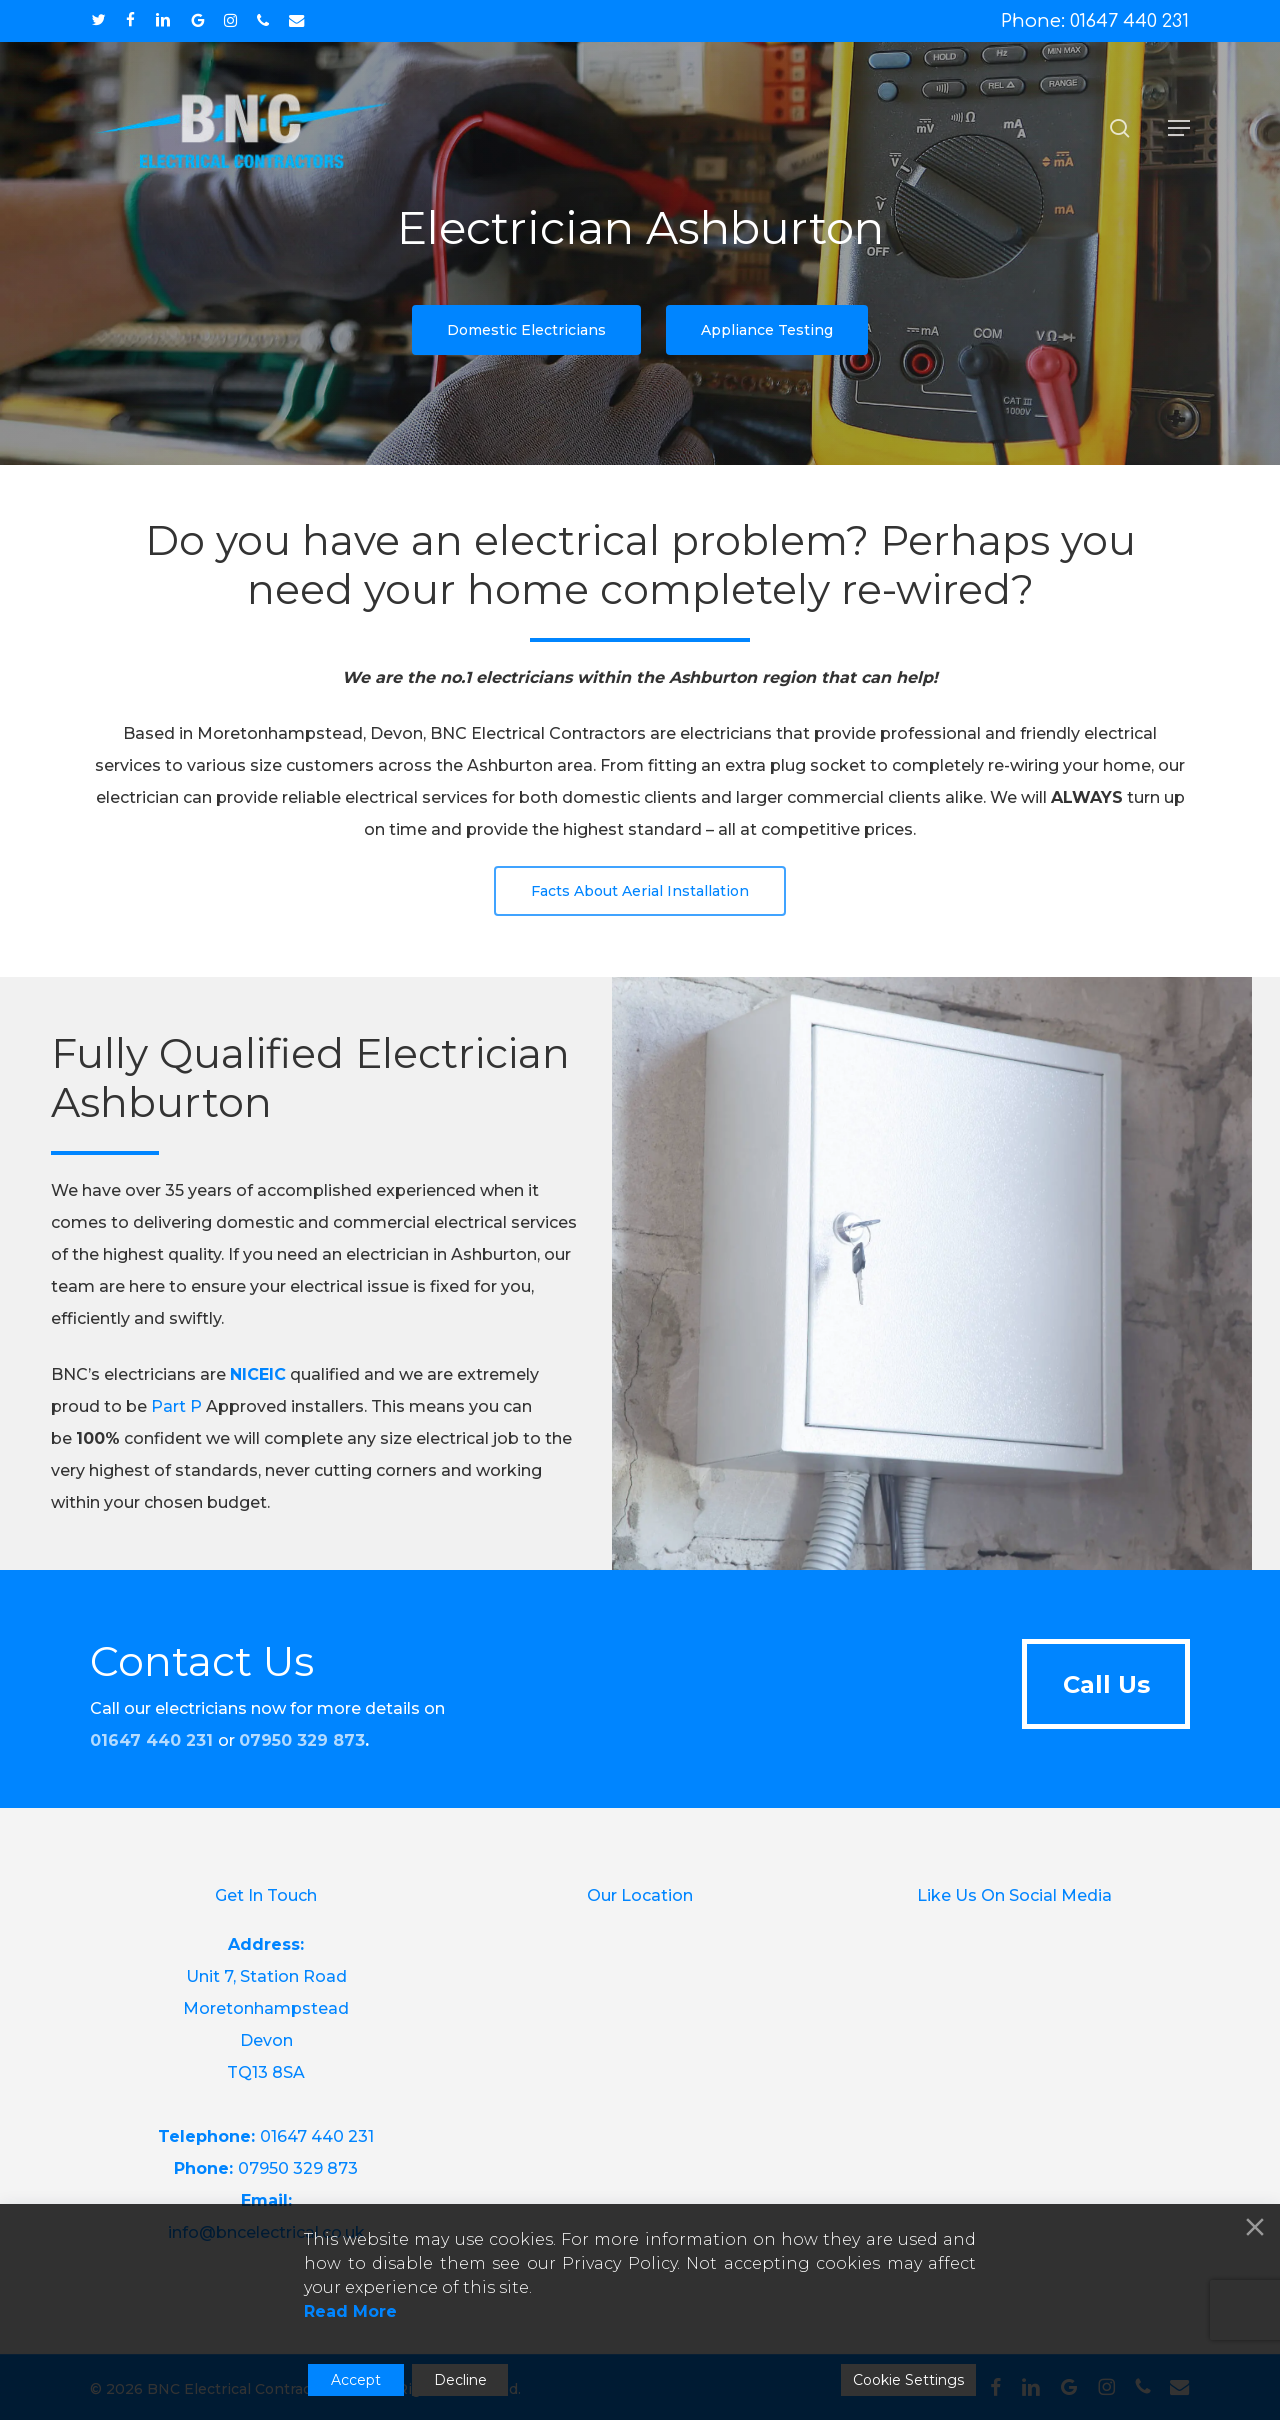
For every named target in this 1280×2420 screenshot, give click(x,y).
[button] (1179, 128)
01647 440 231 (317, 2136)
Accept (356, 2380)
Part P (176, 1440)
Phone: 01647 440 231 (1095, 21)
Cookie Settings (908, 2380)
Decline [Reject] (460, 2380)
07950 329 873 (302, 1740)
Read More (350, 2311)
